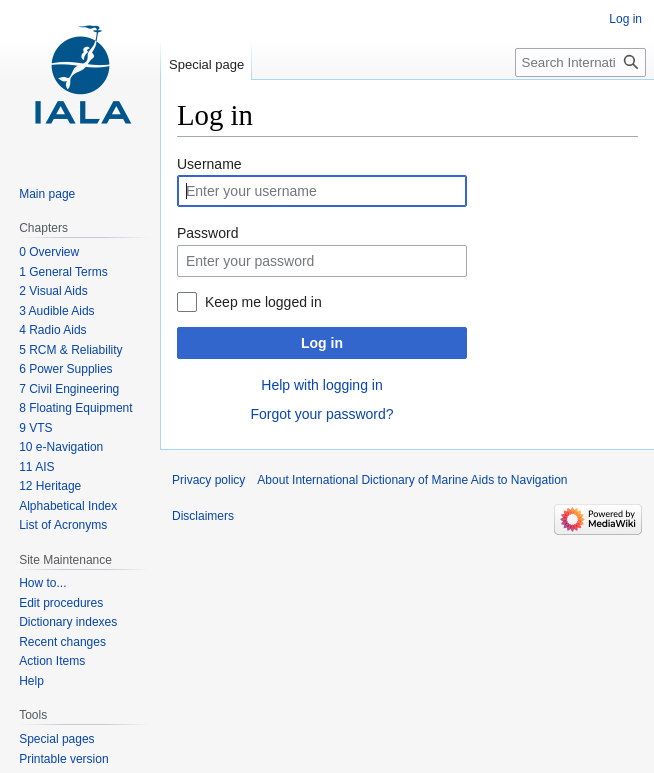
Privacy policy (208, 480)
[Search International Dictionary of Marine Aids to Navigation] (580, 62)
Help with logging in (321, 385)
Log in (322, 343)
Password (207, 233)
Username (209, 164)
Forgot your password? (321, 414)
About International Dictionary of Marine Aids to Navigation (412, 480)
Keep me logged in (263, 302)
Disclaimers (203, 516)
